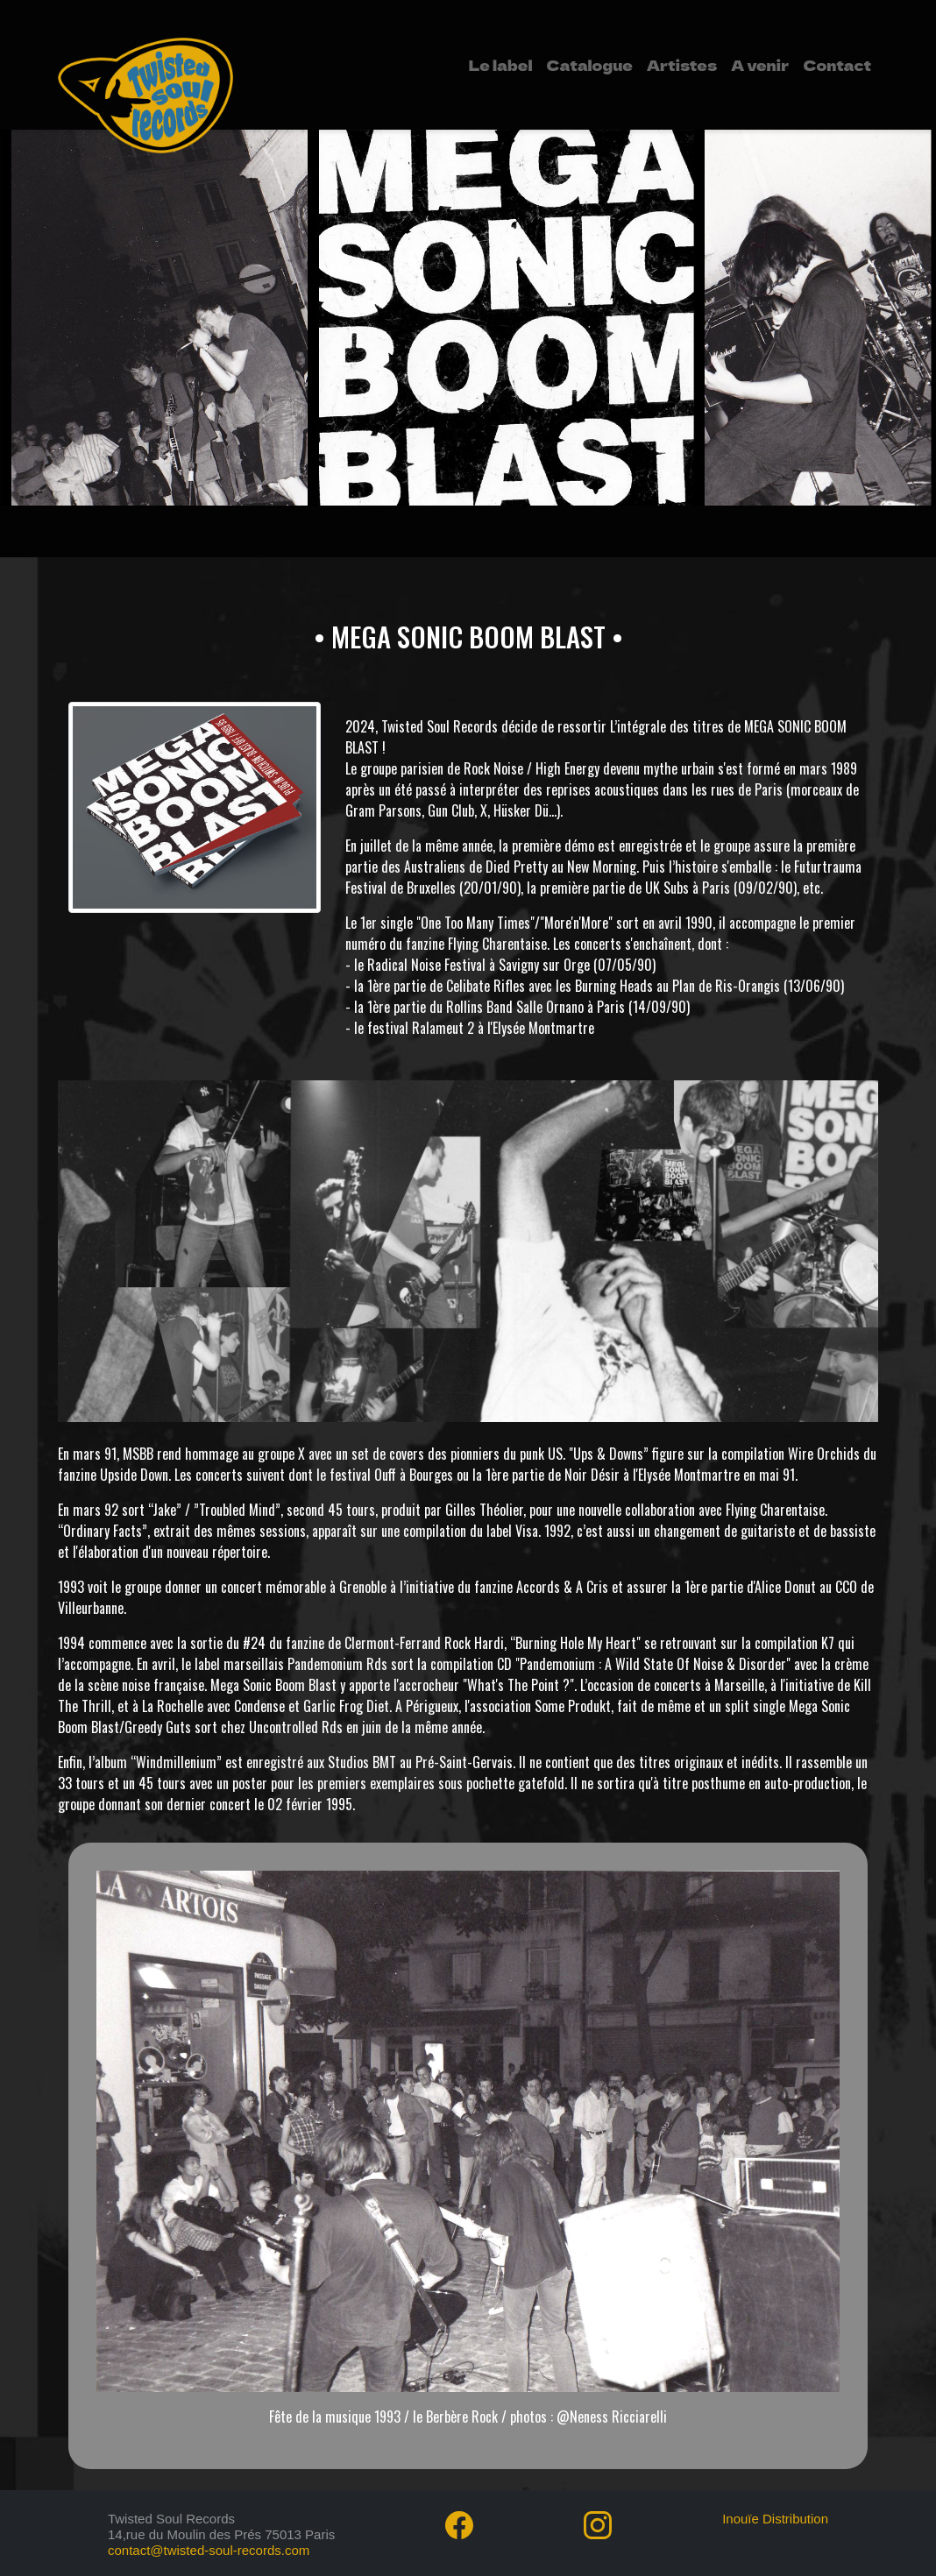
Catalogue (589, 64)
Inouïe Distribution (775, 2518)
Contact (837, 64)
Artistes (682, 64)
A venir (760, 64)
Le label (501, 64)
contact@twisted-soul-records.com (208, 2550)
